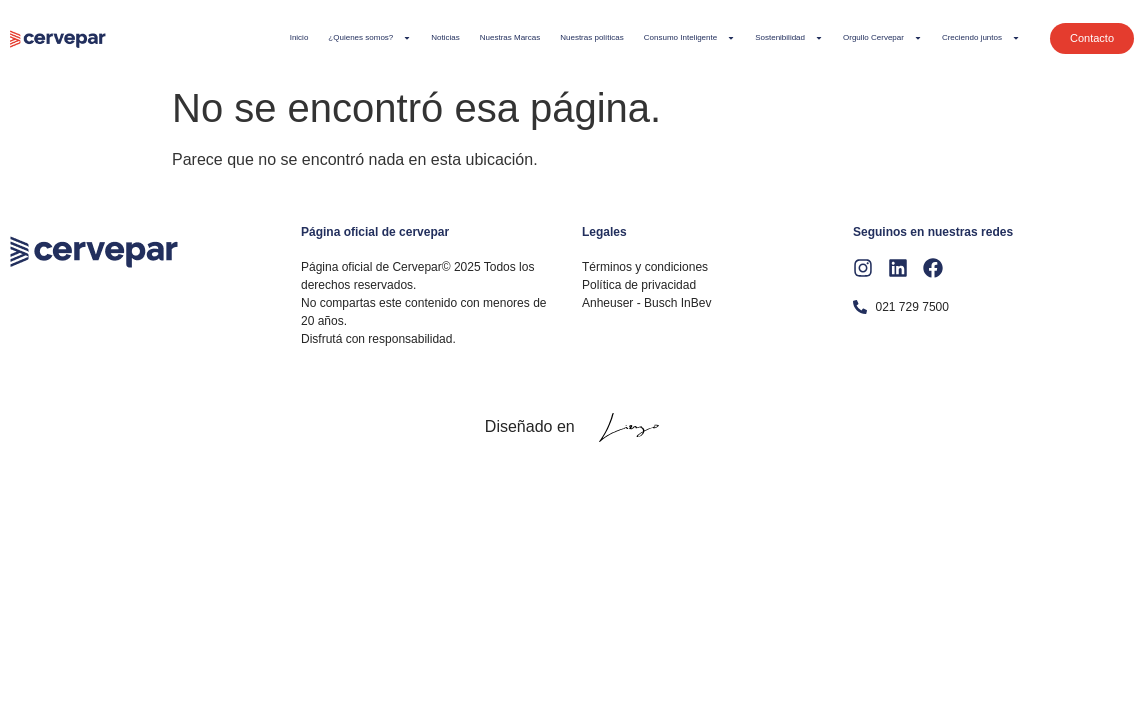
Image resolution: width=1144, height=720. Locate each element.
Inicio (299, 37)
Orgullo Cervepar (882, 38)
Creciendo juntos (981, 38)
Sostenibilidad (789, 38)
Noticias (445, 37)
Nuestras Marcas (510, 37)
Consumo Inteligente (689, 38)
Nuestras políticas (592, 37)
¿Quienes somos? (369, 38)
